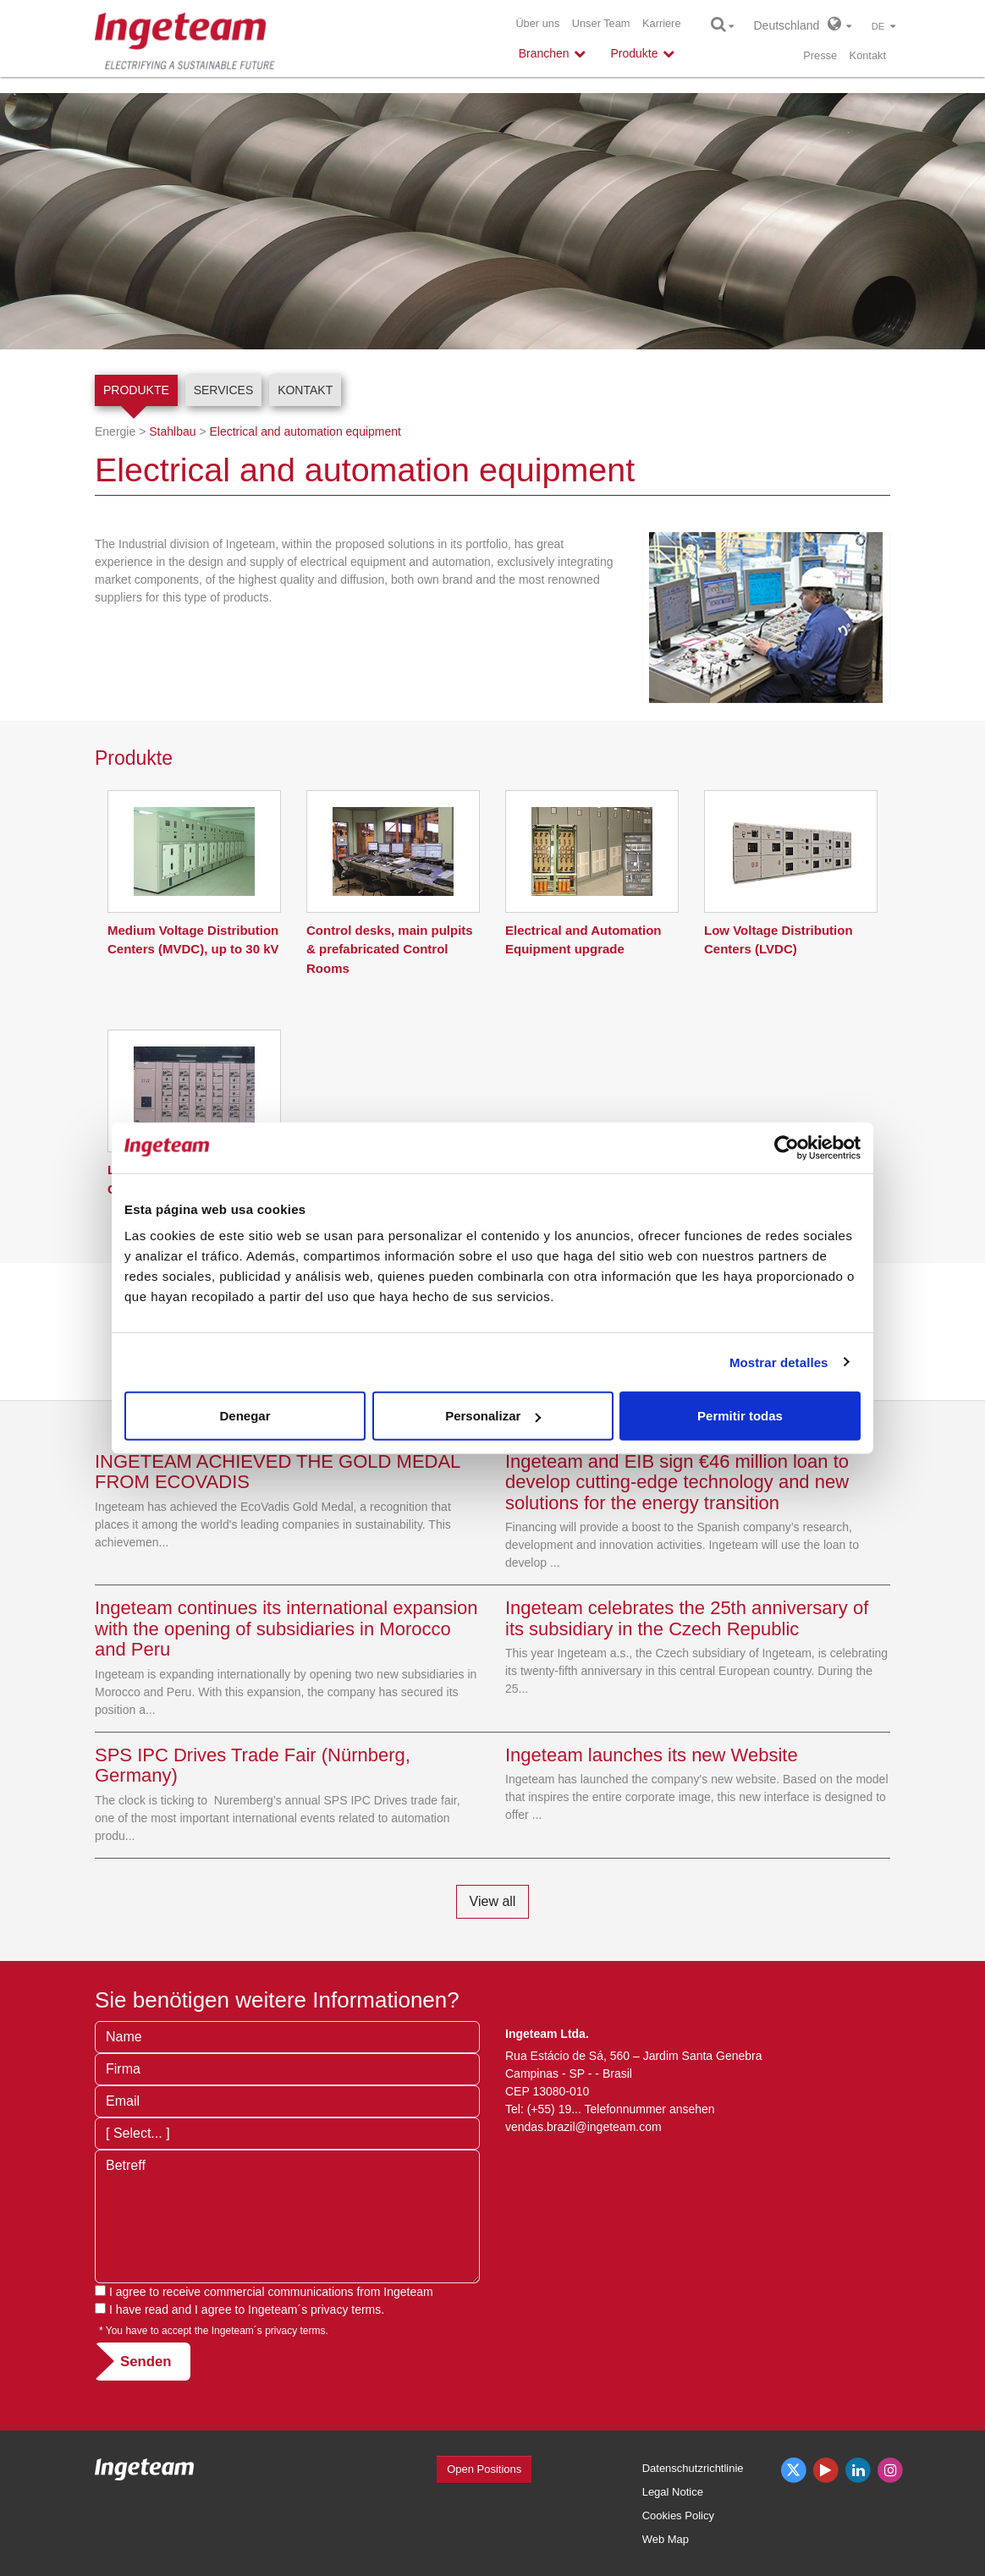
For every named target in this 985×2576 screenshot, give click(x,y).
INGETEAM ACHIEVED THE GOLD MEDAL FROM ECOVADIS (277, 1471)
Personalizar (493, 1416)
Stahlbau (172, 431)
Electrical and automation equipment (304, 431)
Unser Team (601, 23)
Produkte (136, 390)
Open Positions (484, 2469)
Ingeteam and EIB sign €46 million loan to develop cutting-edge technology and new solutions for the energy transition (677, 1482)
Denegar (244, 1416)
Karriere (661, 23)
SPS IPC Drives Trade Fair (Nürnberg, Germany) (252, 1765)
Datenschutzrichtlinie (693, 2468)
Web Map (665, 2539)
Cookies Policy (678, 2515)
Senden (146, 2362)
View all (493, 1901)
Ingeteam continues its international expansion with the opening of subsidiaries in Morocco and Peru (286, 1628)
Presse (820, 55)
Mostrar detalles (778, 1361)
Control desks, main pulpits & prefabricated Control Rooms (389, 949)
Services (224, 390)
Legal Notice (672, 2491)
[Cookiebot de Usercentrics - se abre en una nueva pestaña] (787, 1147)
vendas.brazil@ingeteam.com (583, 2127)
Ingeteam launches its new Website (651, 1755)
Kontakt (868, 55)
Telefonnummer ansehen (650, 2109)
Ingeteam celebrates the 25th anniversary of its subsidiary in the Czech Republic (686, 1618)
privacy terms (346, 2309)
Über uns (537, 23)
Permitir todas (740, 1416)
